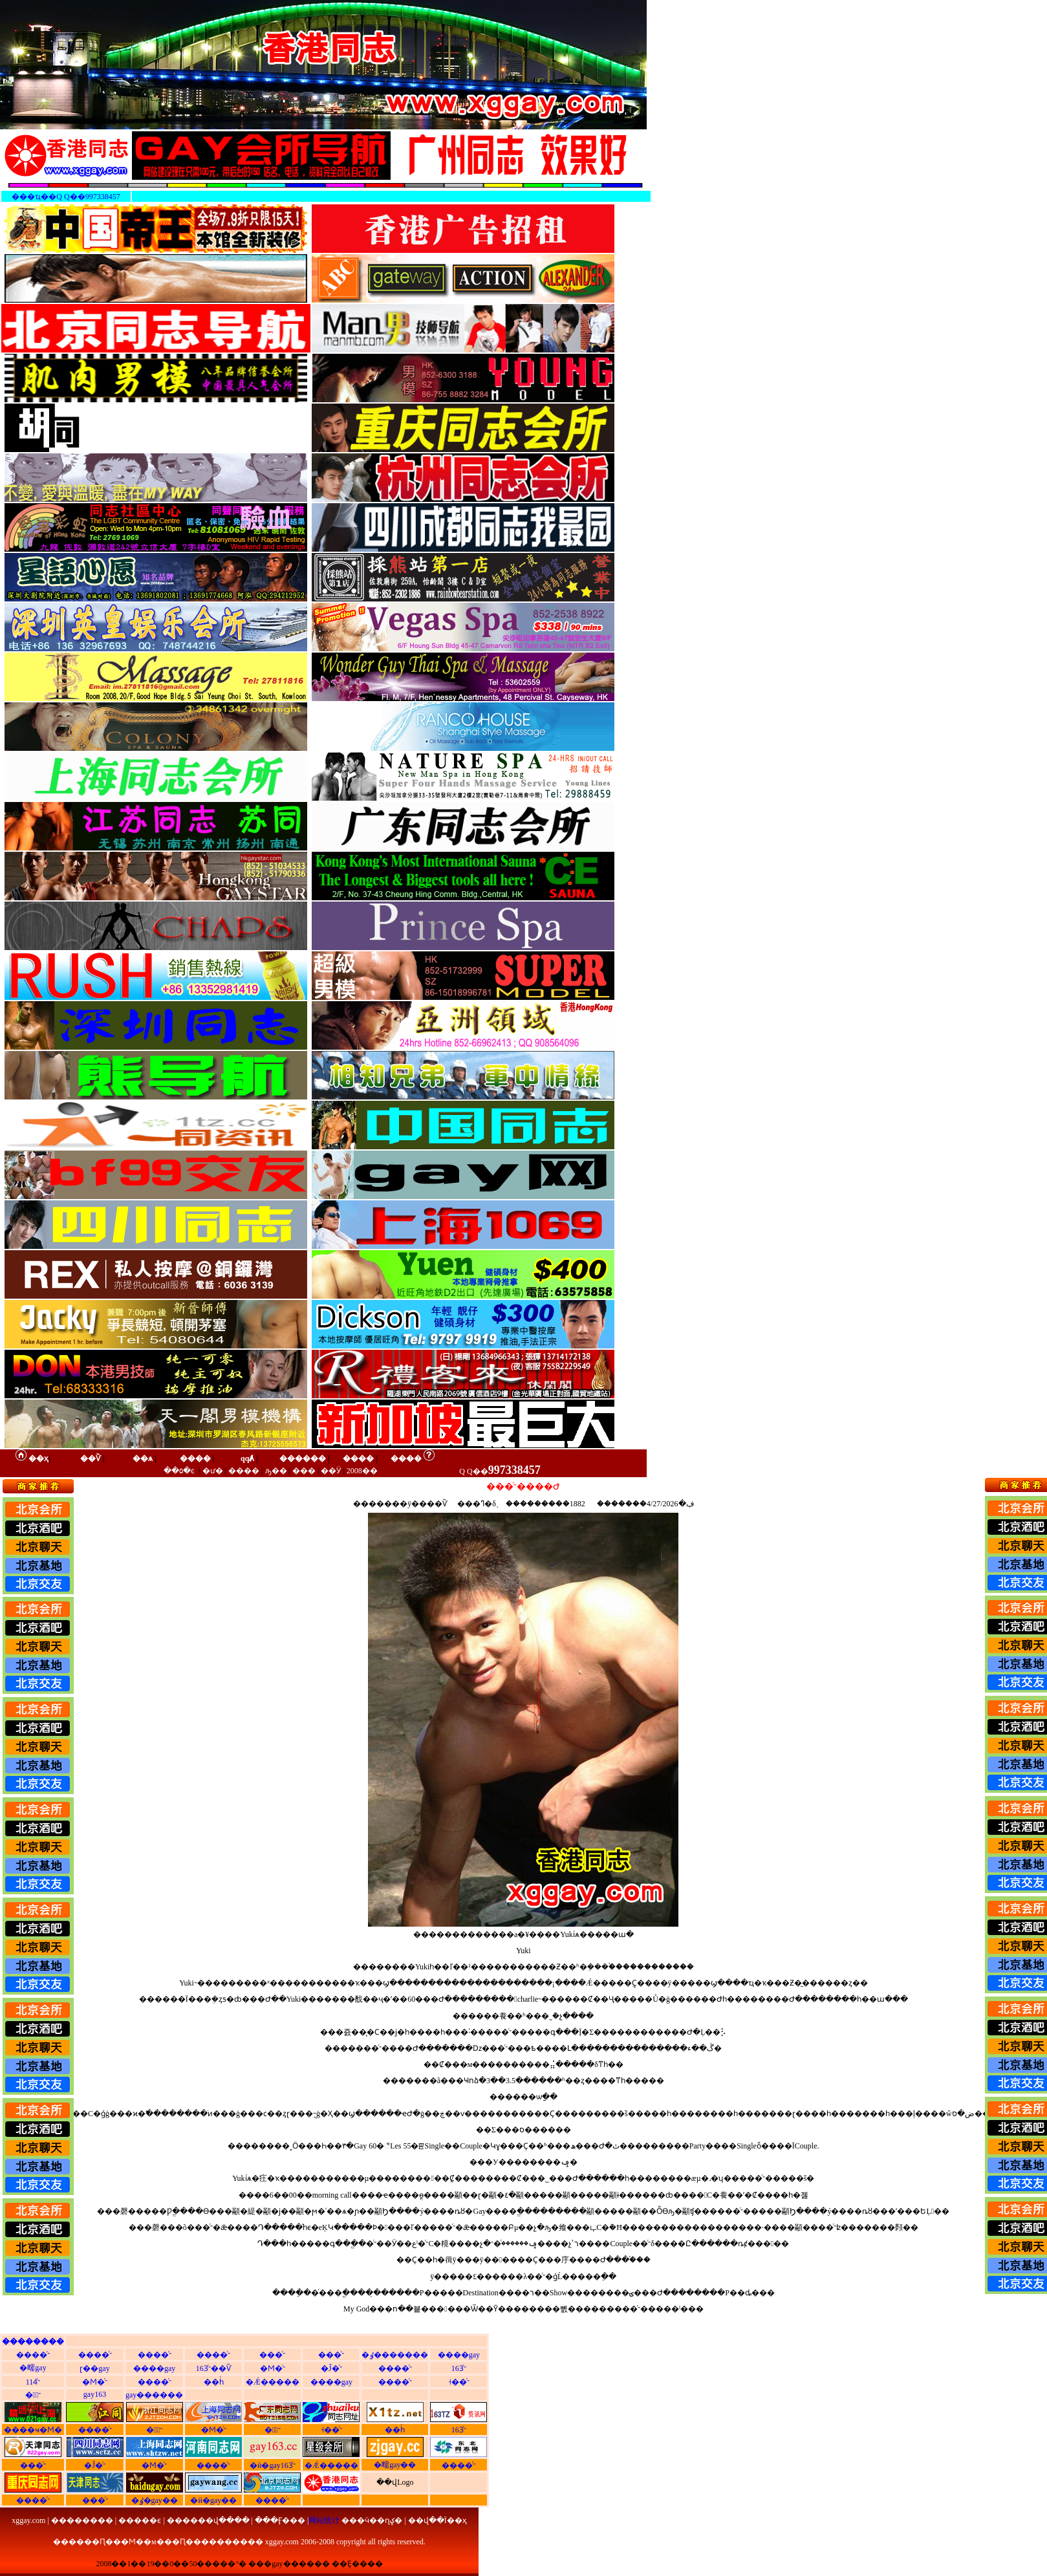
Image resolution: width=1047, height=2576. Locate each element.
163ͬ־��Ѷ (214, 2368)
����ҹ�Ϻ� (33, 2429)
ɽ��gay (94, 2368)
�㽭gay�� (395, 2464)
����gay (459, 2354)
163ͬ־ (458, 2368)
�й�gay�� (213, 2500)
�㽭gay (32, 2367)
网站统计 (324, 2520)
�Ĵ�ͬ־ (331, 2368)
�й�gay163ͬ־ (273, 2465)
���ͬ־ (272, 2354)
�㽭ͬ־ (33, 2394)
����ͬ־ (33, 2354)
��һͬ (214, 2382)
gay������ (154, 2394)
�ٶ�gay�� (154, 2500)
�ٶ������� (395, 2354)
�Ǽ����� (272, 2382)
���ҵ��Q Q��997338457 (66, 196)
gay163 (94, 2394)
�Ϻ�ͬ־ (272, 2368)
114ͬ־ (33, 2382)
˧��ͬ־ (459, 2382)
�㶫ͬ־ (272, 2429)
